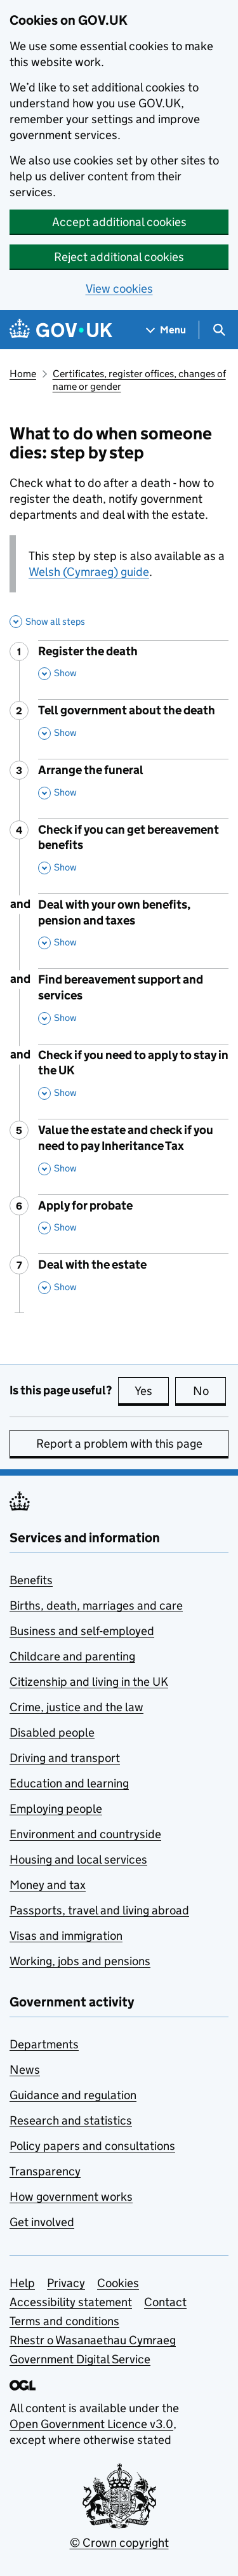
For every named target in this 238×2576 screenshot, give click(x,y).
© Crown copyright (119, 2542)
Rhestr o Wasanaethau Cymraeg (93, 2340)
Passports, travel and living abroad (99, 1910)
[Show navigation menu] (166, 329)
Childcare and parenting (72, 1656)
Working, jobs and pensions (80, 1961)
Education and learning (69, 1783)
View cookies (119, 289)
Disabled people (52, 1732)
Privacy (66, 2283)
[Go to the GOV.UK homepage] (61, 330)
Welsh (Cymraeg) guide (89, 571)
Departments (44, 2044)
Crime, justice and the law (76, 1707)
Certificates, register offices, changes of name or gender (139, 380)
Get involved (42, 2222)
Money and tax (48, 1885)
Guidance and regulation (73, 2095)
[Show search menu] (218, 329)
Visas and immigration (66, 1935)
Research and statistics (71, 2120)
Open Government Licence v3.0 (91, 2424)
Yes (152, 1390)
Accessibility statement (71, 2302)
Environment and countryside (85, 1834)
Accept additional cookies (119, 222)
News (25, 2069)
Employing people (56, 1808)
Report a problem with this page (119, 1443)
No (210, 1390)
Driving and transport (65, 1758)
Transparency (45, 2171)
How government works (71, 2196)
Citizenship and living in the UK (89, 1681)
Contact (165, 2302)
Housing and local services (78, 1859)
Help (22, 2283)
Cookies (118, 2283)
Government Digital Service (80, 2359)
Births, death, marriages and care (96, 1605)
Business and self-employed (82, 1631)
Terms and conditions (64, 2321)
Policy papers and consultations (92, 2146)
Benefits (31, 1580)
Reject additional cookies (119, 257)
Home (23, 374)
